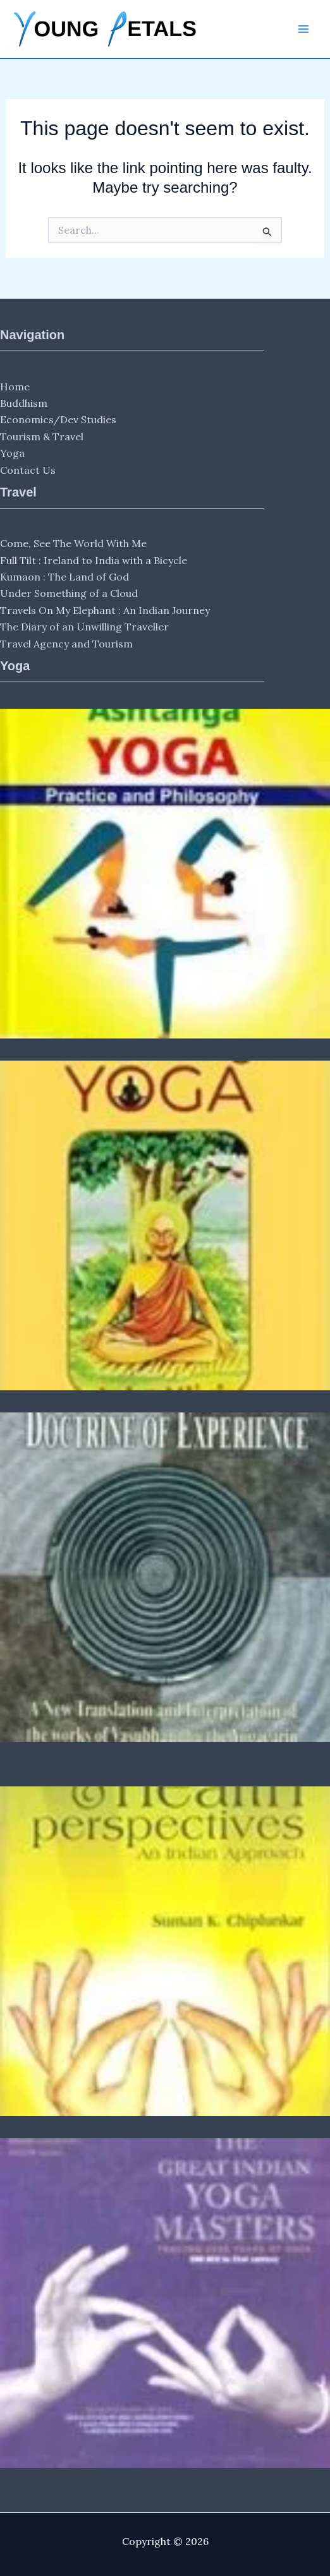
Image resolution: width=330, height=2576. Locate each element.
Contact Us (28, 470)
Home (15, 386)
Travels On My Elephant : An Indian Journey (105, 610)
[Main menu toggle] (303, 29)
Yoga (12, 453)
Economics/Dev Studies (58, 419)
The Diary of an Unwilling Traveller (84, 626)
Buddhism (23, 403)
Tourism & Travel (41, 436)
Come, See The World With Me (73, 543)
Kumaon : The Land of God (64, 576)
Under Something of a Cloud (69, 593)
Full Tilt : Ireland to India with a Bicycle (93, 560)
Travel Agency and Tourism (66, 643)
